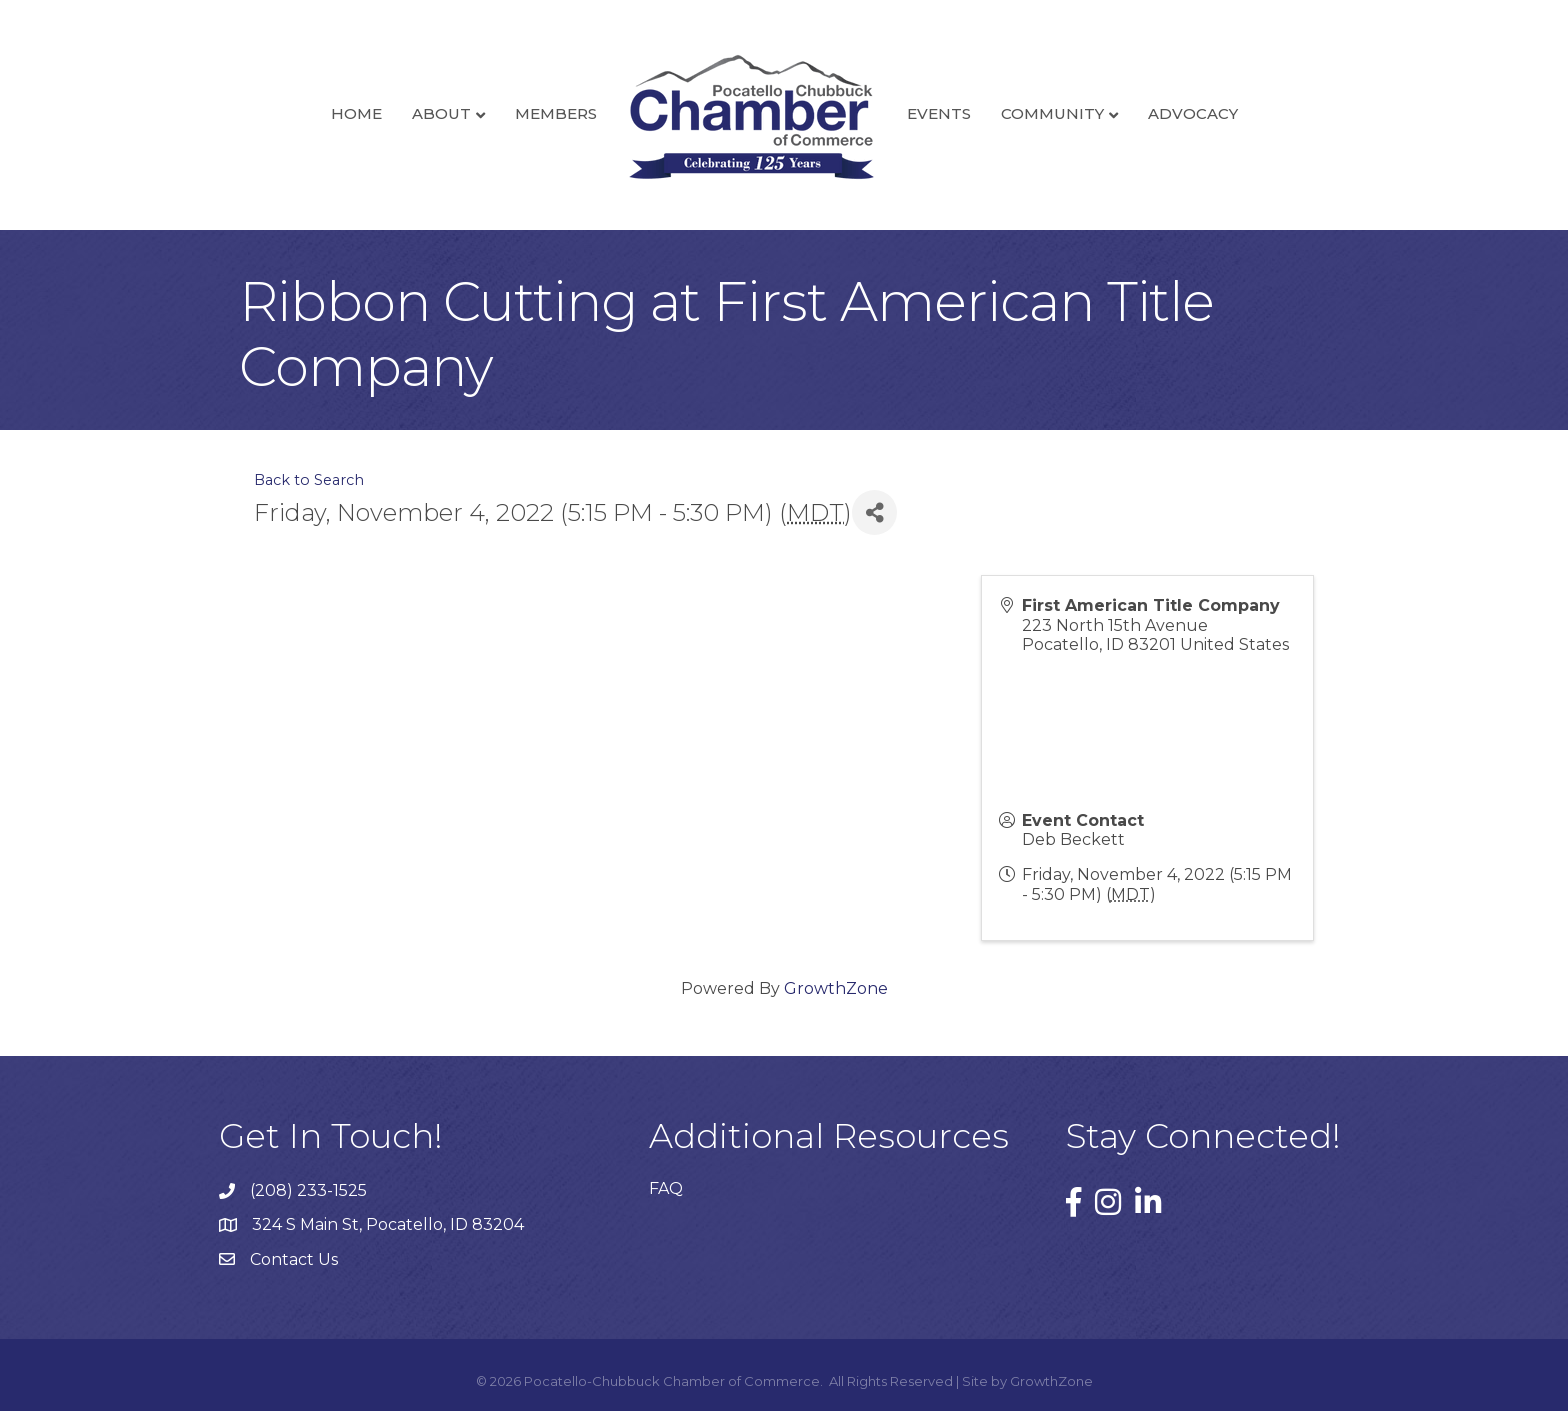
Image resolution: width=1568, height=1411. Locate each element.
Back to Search (309, 480)
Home (356, 113)
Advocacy (1193, 113)
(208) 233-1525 (308, 1190)
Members (556, 113)
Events (939, 113)
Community (1052, 113)
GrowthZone (836, 988)
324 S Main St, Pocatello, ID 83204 (388, 1224)
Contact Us (294, 1259)
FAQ (666, 1188)
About (441, 113)
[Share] (874, 512)
